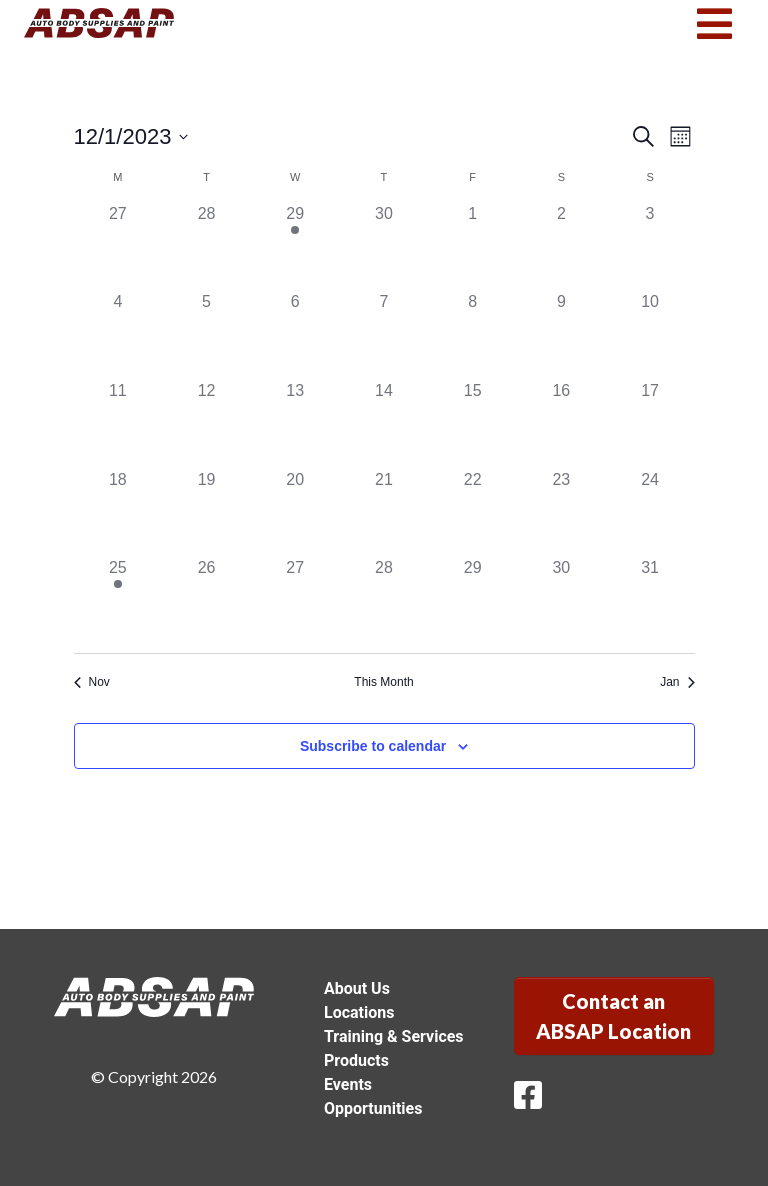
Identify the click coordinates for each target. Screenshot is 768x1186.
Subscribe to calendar (373, 746)
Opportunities (373, 1108)
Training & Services (394, 1036)
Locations (359, 1012)
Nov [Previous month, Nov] (92, 682)
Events (348, 1084)
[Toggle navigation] (714, 24)
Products (356, 1060)
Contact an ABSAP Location (613, 1016)
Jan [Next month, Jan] (677, 682)
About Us (357, 988)
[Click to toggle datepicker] (131, 136)
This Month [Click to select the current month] (383, 682)
